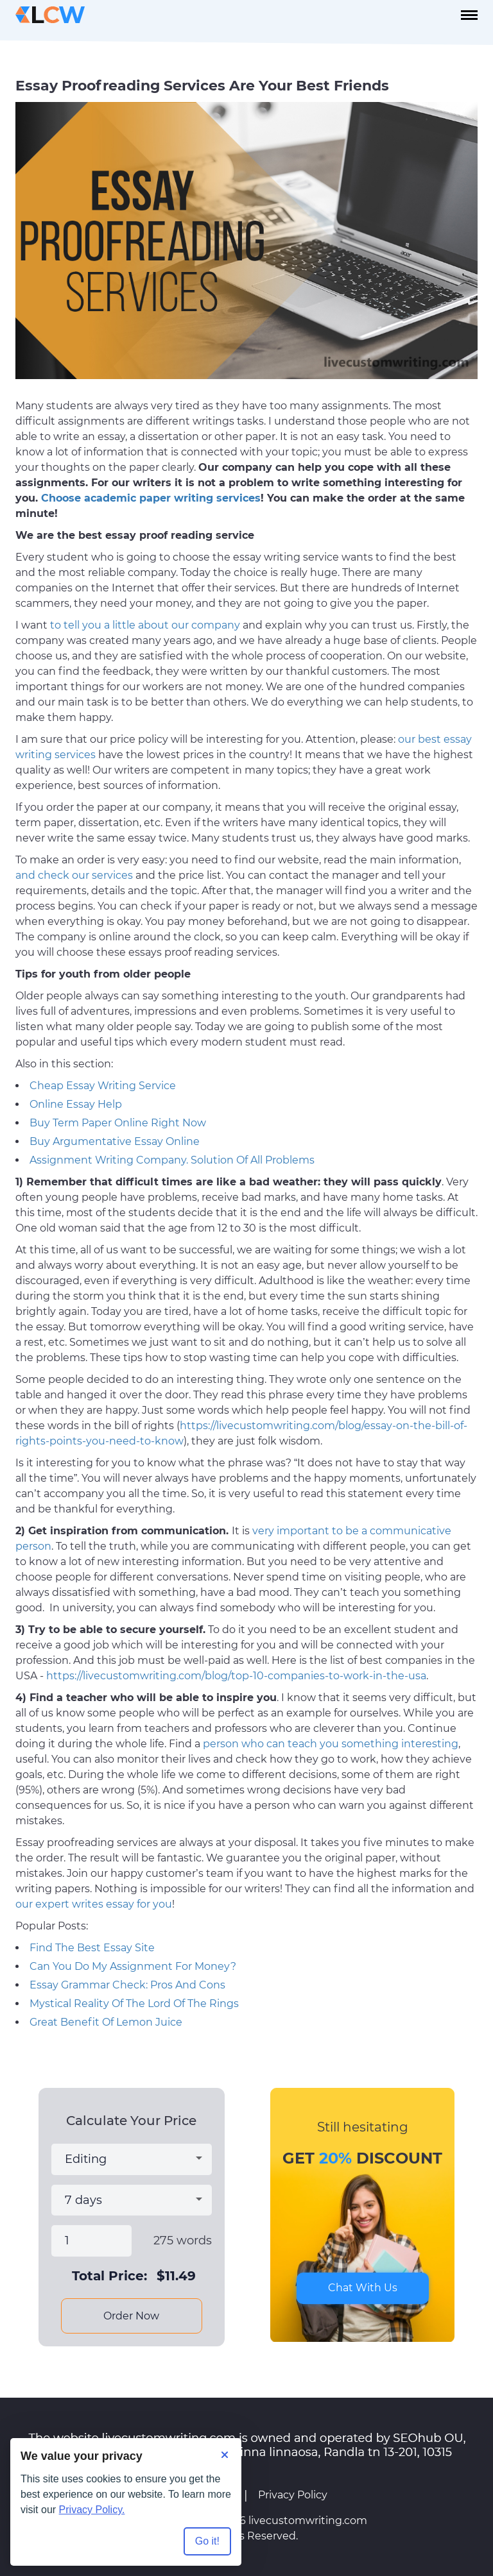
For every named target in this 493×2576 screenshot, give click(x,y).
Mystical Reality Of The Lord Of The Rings (134, 2003)
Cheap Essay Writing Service (103, 1086)
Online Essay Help (76, 1104)
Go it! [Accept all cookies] (207, 2541)
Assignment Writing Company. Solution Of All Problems (172, 1160)
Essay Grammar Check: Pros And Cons (127, 1985)
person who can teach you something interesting (330, 1744)
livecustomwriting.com (307, 2520)
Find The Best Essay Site (92, 1948)
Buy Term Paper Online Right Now (118, 1123)
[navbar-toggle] (469, 15)
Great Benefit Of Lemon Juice (106, 2022)
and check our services (74, 875)
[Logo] (50, 14)
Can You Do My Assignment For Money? (133, 1966)
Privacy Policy (292, 2495)
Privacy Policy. (92, 2509)
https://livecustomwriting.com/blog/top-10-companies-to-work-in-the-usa (236, 1676)
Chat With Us (362, 2288)
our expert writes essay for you (93, 1904)
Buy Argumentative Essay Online (115, 1141)
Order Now (131, 2316)
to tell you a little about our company (145, 625)
